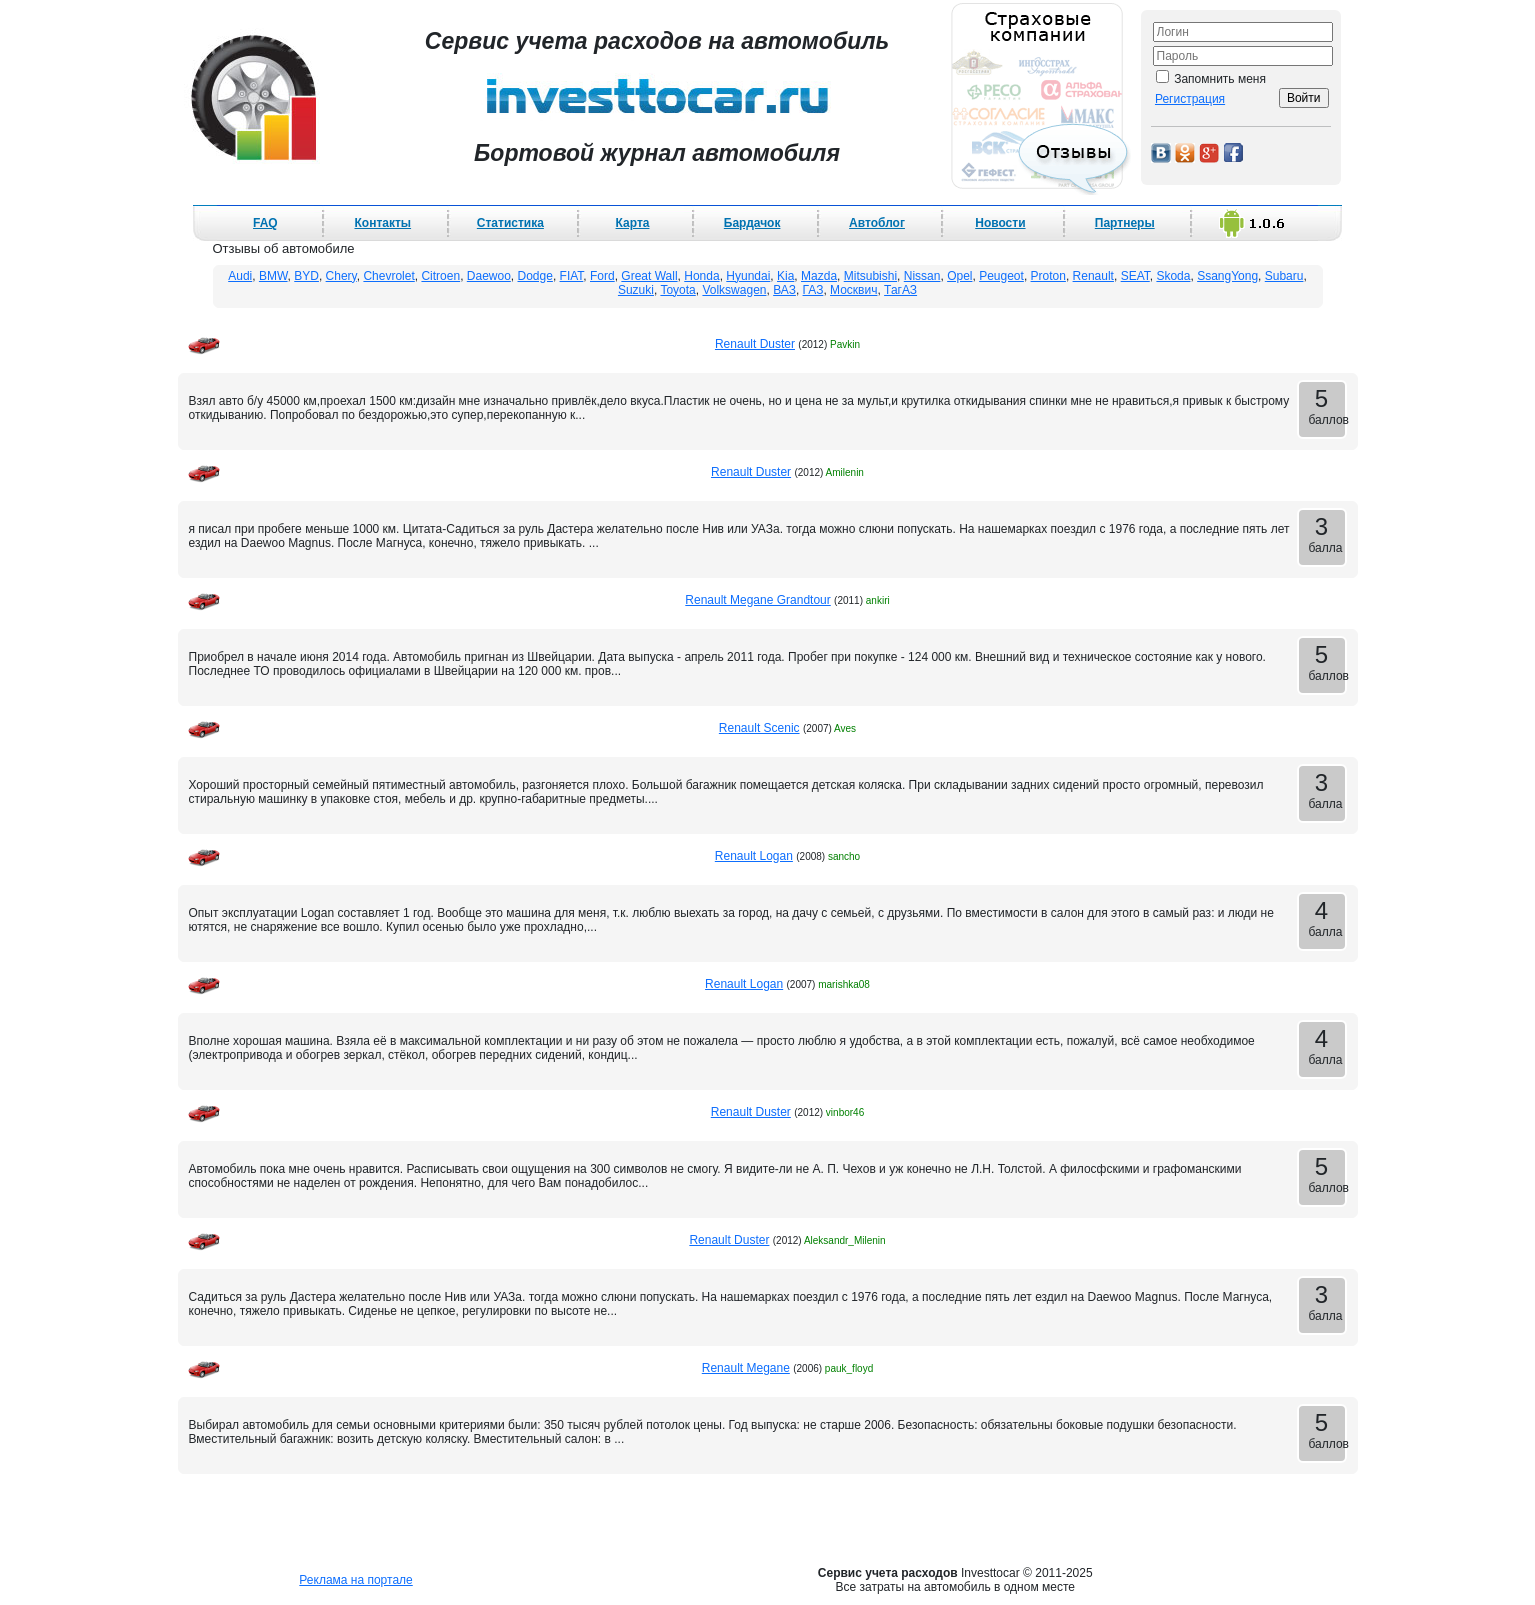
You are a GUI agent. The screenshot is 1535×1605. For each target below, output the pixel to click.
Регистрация (1190, 99)
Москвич (853, 290)
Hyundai (748, 276)
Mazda (819, 276)
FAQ (265, 223)
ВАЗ (784, 290)
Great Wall (649, 276)
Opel (959, 276)
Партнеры (1125, 223)
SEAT (1135, 276)
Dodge (535, 276)
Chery (341, 276)
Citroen (440, 276)
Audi (240, 276)
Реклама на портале (355, 1580)
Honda (701, 276)
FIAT (572, 276)
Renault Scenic (759, 728)
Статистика (510, 223)
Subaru (1284, 276)
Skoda (1173, 276)
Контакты (382, 223)
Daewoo (489, 276)
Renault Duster (755, 344)
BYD (306, 276)
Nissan (922, 276)
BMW (273, 276)
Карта (633, 223)
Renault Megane (746, 1368)
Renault (1093, 276)
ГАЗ (813, 290)
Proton (1048, 276)
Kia (785, 276)
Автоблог (877, 223)
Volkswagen (734, 290)
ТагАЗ (900, 290)
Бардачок (752, 223)
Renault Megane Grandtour (757, 600)
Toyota (677, 290)
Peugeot (1001, 276)
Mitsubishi (870, 276)
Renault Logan (754, 856)
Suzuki (636, 290)
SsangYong (1227, 276)
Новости (1000, 223)
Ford (602, 276)
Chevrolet (388, 276)
